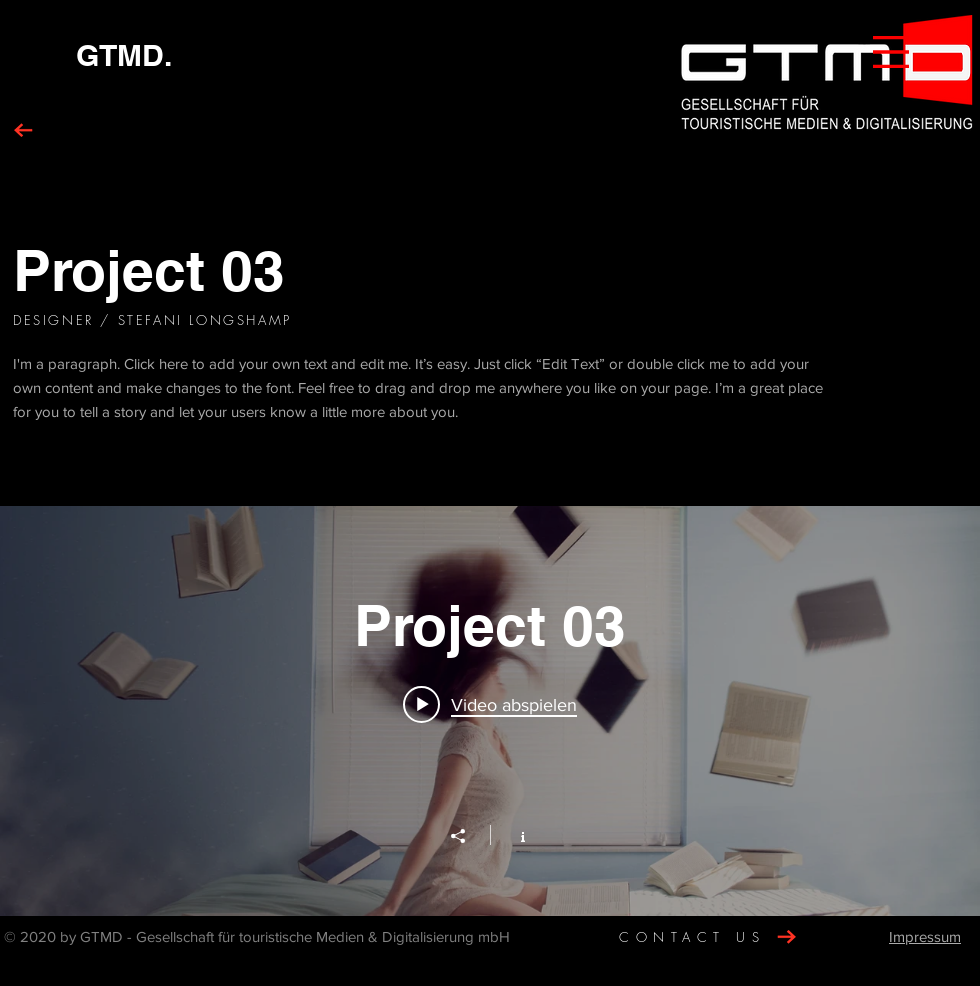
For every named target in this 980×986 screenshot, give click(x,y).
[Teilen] (468, 836)
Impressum (925, 936)
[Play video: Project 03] (490, 704)
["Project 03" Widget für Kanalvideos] (490, 711)
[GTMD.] (124, 54)
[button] (891, 52)
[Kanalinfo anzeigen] (512, 835)
